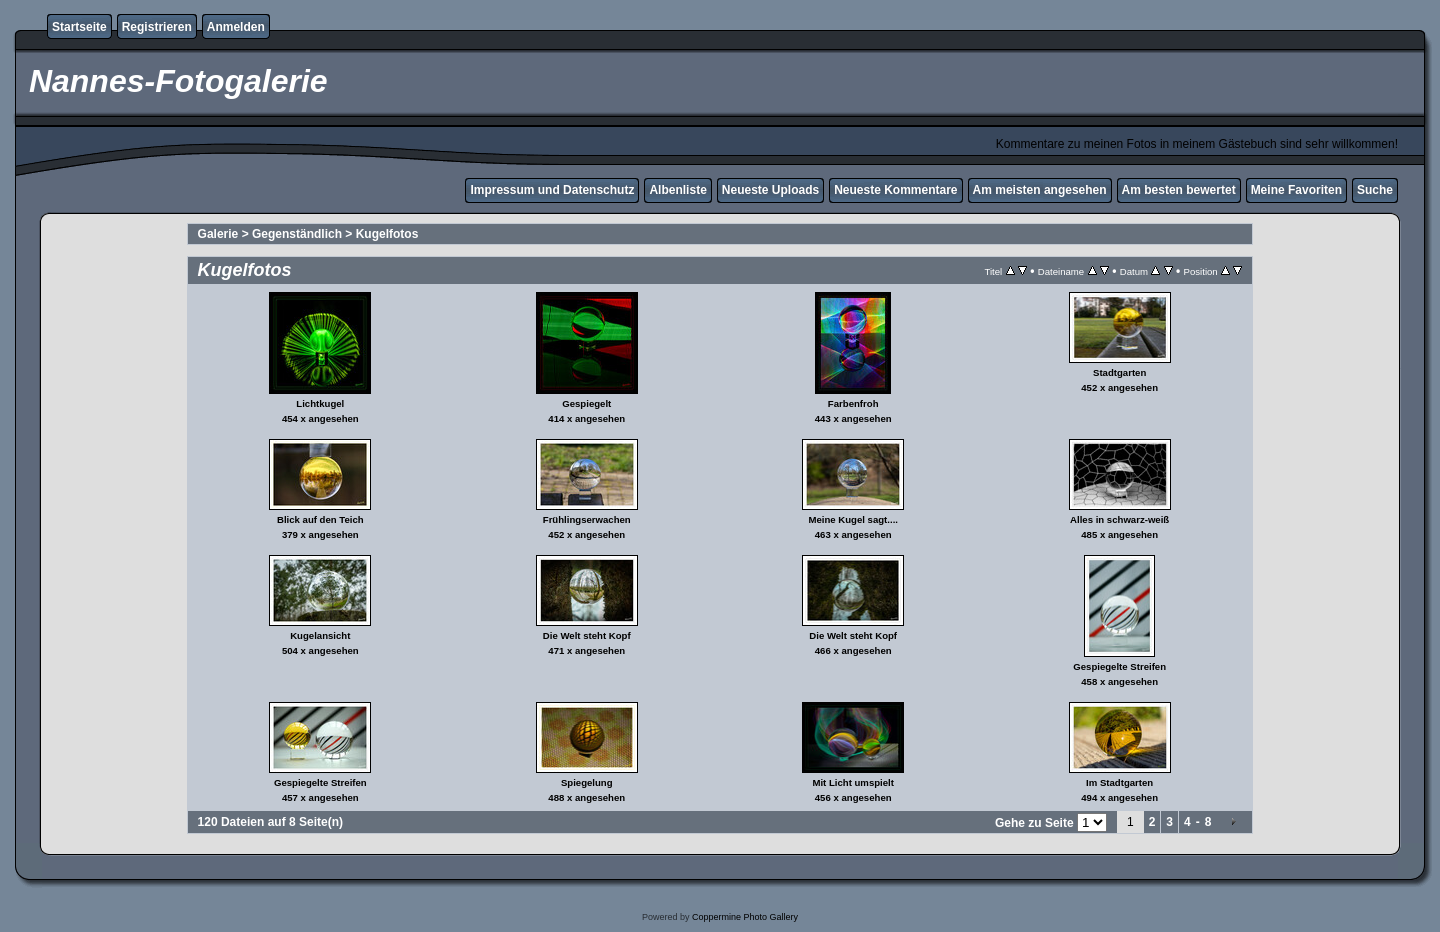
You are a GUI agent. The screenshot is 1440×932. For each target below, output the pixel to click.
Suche (1375, 190)
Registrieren (157, 27)
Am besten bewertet (1179, 190)
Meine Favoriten (1296, 190)
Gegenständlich (297, 234)
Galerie (218, 234)
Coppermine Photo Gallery (745, 917)
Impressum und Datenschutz (552, 190)
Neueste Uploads (770, 190)
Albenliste (677, 190)
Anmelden (236, 27)
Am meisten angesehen (1040, 190)
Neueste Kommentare (895, 190)
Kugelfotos (387, 234)
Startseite (79, 27)
